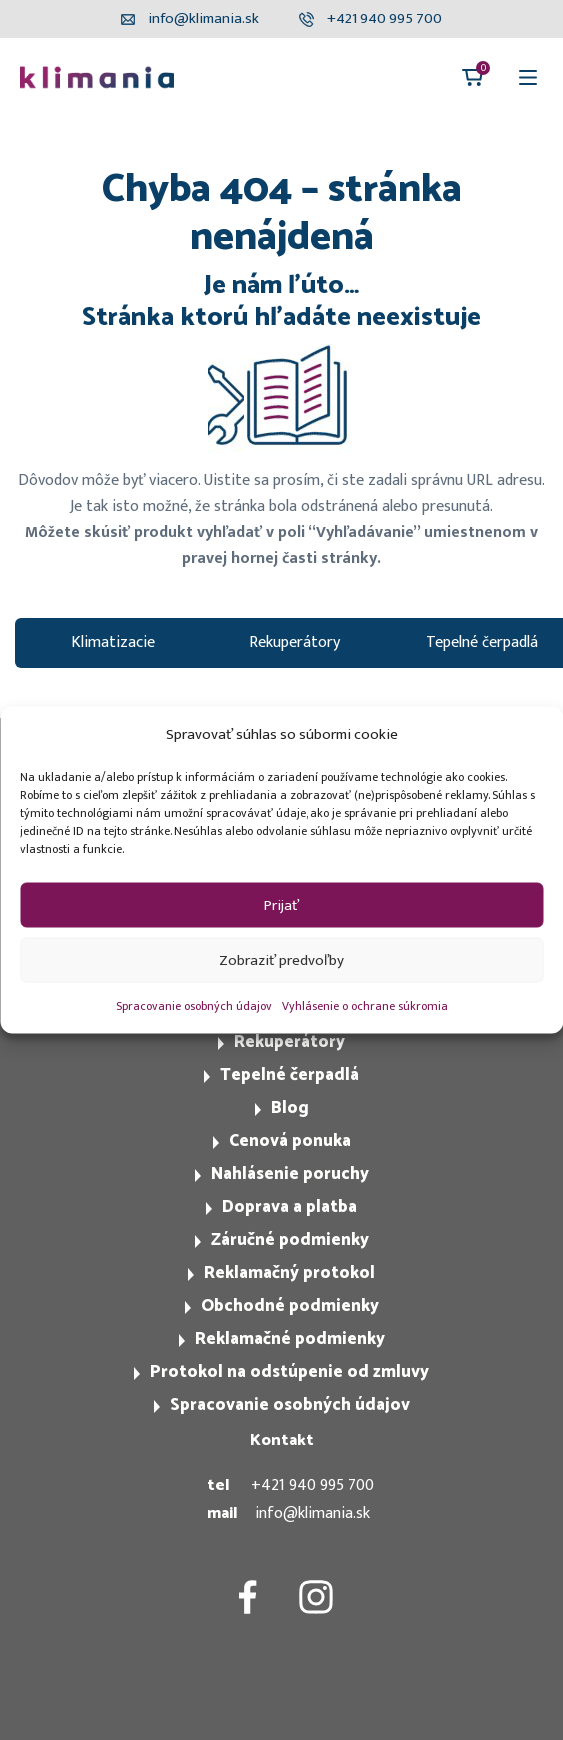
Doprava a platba (289, 1207)
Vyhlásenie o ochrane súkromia (365, 1006)
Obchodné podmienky (290, 1306)
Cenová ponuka (290, 1141)
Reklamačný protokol (289, 1273)
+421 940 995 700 (312, 1485)
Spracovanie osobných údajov (194, 1006)
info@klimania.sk (312, 1513)
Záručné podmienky (290, 1240)
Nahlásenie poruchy (290, 1174)
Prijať (281, 904)
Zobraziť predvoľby (281, 959)
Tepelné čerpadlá (289, 1075)
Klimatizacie (113, 642)
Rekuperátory (294, 642)
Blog (290, 1108)
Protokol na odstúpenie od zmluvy (289, 1372)
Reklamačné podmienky (290, 1339)
